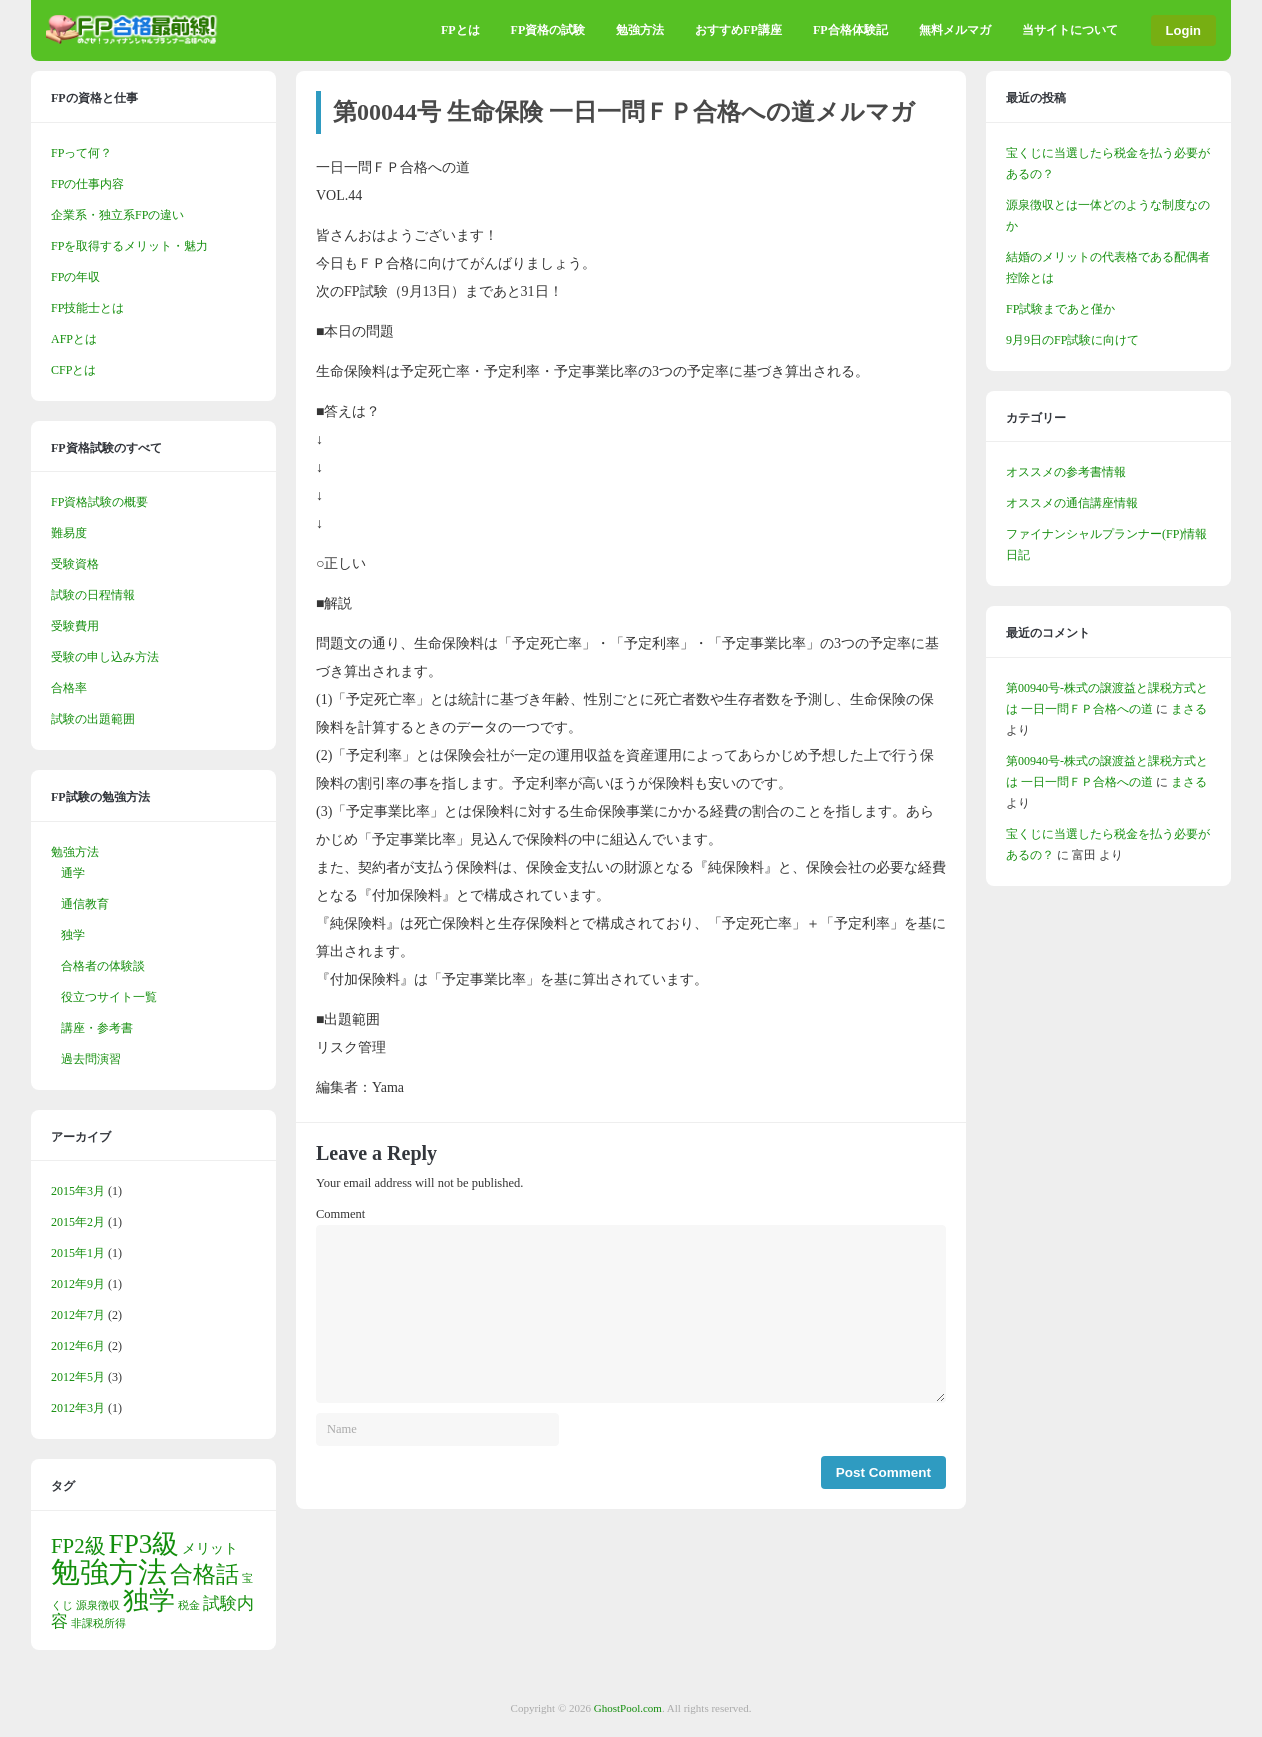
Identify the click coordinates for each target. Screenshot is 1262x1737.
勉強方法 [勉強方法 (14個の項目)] (109, 1572)
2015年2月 (78, 1222)
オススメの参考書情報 (1066, 472)
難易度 (69, 533)
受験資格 (75, 564)
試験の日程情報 (93, 595)
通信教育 (85, 904)
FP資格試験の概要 (99, 502)
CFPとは (73, 370)
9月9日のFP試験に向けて (1072, 340)
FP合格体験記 (850, 30)
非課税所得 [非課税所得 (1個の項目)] (98, 1623)
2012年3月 (78, 1408)
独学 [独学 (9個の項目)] (149, 1600)
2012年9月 (78, 1284)
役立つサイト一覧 (109, 997)
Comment (340, 1214)
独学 (73, 935)
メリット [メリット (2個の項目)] (210, 1548)
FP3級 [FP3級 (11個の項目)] (144, 1544)
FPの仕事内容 (87, 184)
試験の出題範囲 (93, 719)
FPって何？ (81, 153)
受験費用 (75, 626)
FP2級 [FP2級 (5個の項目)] (78, 1546)
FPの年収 (75, 277)
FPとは (460, 30)
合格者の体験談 (103, 966)
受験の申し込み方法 (105, 657)
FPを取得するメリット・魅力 (129, 246)
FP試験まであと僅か (1060, 309)
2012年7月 (78, 1315)
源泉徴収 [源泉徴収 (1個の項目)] (98, 1605)
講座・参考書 (97, 1028)
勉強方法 (640, 30)
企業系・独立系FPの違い (117, 215)
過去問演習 (91, 1059)
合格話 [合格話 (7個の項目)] (204, 1574)
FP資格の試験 (548, 30)
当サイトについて (1070, 30)
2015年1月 (78, 1253)
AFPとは (74, 339)
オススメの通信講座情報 (1072, 503)
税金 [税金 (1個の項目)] (189, 1605)
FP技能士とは (87, 308)
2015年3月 (78, 1191)
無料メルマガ (955, 30)
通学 (73, 873)
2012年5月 (78, 1377)
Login (1183, 30)
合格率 (69, 688)
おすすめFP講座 (738, 30)
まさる (1189, 709)
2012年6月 (78, 1346)
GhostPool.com (628, 1708)
